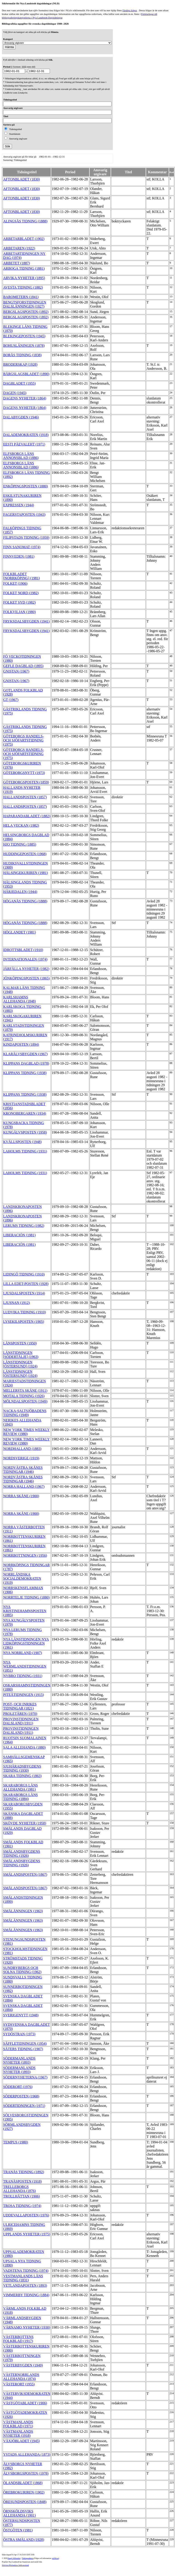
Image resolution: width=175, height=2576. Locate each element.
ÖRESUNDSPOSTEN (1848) (25, 2502)
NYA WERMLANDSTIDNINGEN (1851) (24, 1666)
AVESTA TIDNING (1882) (23, 287)
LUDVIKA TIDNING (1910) (24, 1312)
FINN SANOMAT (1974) (21, 547)
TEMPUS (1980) (15, 2142)
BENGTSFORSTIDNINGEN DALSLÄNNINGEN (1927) (24, 304)
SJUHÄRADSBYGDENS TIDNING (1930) (22, 1768)
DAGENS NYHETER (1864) (24, 398)
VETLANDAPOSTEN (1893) (25, 2285)
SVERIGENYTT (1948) (21, 2015)
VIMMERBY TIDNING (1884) (26, 2295)
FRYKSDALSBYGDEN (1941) (26, 621)
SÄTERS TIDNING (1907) (23, 2049)
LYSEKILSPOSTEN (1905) (23, 1321)
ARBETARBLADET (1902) (23, 239)
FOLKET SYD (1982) (19, 602)
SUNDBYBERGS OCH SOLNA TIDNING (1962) (22, 1970)
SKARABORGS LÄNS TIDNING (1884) (20, 1797)
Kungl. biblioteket (14, 2558)
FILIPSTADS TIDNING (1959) (26, 537)
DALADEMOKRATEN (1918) (26, 435)
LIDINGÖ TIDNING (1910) (24, 1274)
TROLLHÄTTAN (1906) (21, 2196)
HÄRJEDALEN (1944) (20, 892)
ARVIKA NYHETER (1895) (24, 278)
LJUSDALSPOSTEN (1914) (24, 1293)
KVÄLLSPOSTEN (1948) (22, 1142)
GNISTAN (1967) (16, 671)
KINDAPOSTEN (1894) (21, 1044)
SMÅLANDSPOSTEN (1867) (25, 1874)
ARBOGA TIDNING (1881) (24, 268)
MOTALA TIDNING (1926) (23, 1396)
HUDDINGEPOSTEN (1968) (25, 854)
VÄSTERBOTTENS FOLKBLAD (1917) (18, 2339)
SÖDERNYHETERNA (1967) (25, 2077)
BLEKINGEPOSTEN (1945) (24, 336)
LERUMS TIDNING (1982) (23, 1226)
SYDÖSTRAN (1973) (19, 2034)
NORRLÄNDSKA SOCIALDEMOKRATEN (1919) (22, 1578)
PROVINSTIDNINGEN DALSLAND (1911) (20, 1721)
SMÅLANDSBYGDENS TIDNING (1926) (21, 1853)
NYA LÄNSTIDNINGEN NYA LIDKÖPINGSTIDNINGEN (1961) (26, 1643)
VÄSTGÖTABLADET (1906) (25, 2403)
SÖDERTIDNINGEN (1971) (24, 2106)
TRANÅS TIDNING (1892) (23, 2172)
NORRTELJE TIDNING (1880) (26, 1597)
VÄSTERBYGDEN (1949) (23, 2365)
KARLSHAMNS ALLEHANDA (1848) (19, 999)
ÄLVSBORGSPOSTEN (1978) (26, 2473)
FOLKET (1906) (15, 583)
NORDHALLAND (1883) (22, 1449)
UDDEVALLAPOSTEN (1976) (26, 2215)
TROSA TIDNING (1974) (22, 2206)
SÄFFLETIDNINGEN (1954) (25, 2043)
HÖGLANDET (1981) (19, 932)
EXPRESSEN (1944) (18, 505)
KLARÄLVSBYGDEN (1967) (25, 1054)
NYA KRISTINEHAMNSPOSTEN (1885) (24, 1611)
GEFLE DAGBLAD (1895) (23, 666)
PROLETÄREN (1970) (20, 1714)
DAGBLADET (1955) (19, 383)
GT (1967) (11, 700)
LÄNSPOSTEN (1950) (20, 1343)
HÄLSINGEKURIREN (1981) (25, 873)
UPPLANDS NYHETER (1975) (26, 2234)
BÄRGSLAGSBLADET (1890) (26, 374)
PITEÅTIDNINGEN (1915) (23, 1695)
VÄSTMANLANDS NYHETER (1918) (18, 2433)
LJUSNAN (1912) (16, 1303)
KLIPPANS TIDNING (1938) (25, 1073)
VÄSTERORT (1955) (19, 2384)
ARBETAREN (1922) (19, 248)
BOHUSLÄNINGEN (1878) (24, 345)
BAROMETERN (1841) (21, 297)
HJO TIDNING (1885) (19, 844)
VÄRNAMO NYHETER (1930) (26, 2327)
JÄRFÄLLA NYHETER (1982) (26, 969)
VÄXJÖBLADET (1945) (21, 2441)
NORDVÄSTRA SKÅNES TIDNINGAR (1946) (23, 1470)
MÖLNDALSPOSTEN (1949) (25, 1401)
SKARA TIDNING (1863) (22, 1776)
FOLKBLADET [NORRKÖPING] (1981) (21, 576)
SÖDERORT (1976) (18, 2087)
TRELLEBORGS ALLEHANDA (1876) (19, 2189)
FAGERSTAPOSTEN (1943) (24, 514)
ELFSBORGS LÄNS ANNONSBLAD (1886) (21, 456)
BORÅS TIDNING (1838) (22, 355)
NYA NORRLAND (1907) (22, 1653)
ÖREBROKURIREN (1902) (23, 2492)
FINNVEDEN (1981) (18, 556)
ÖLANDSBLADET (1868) (22, 2483)
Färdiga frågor (129, 10)
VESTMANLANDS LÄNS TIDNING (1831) (23, 2278)
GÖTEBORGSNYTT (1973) (24, 773)
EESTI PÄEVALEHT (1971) (24, 444)
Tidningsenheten (27, 2558)
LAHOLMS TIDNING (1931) (25, 1151)
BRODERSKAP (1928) (20, 364)
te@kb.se (55, 2558)
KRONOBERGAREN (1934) (24, 1113)
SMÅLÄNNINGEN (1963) (23, 1911)
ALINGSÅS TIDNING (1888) (25, 221)
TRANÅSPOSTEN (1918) (22, 2181)
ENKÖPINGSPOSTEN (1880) (25, 486)
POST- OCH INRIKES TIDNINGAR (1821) (20, 1706)
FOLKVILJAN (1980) (19, 612)
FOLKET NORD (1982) (21, 593)
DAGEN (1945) (14, 393)
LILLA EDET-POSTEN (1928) (26, 1284)
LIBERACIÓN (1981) (19, 1235)
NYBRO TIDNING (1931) (22, 1676)
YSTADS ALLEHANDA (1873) (26, 2454)
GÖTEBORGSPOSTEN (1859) (26, 782)
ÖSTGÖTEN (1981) (18, 2530)
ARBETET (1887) (16, 263)
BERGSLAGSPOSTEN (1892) (25, 312)
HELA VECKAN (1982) (21, 825)
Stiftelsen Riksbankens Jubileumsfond (15, 2565)
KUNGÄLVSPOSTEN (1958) (25, 1132)
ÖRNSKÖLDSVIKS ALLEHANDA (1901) (19, 2513)
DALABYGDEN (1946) (21, 417)
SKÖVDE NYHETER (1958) (24, 1823)
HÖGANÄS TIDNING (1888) (25, 901)
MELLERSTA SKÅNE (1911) (25, 1390)
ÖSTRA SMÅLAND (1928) (23, 2540)
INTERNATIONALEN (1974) (25, 959)
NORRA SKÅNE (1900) (21, 1496)
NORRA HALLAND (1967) (23, 1486)
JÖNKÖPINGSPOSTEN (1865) (26, 978)
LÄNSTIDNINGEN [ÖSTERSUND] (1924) (20, 1364)
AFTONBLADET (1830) (21, 179)
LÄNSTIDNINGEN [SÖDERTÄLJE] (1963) (20, 1355)
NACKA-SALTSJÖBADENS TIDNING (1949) (24, 1413)
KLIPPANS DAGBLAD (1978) (26, 1063)
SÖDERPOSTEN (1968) (21, 2096)
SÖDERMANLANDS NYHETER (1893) (19, 2060)
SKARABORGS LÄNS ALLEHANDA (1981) (20, 1787)
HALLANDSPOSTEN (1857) (25, 797)
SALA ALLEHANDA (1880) (24, 1747)
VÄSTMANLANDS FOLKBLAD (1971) (18, 2424)
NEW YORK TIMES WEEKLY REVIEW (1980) (26, 1432)
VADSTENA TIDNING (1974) (25, 2271)
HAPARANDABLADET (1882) (26, 816)
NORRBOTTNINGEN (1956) (25, 1555)
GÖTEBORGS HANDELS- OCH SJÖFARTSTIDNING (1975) (23, 740)
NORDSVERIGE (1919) (21, 1458)
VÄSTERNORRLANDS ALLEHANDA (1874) (21, 2377)
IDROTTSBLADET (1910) (23, 950)
